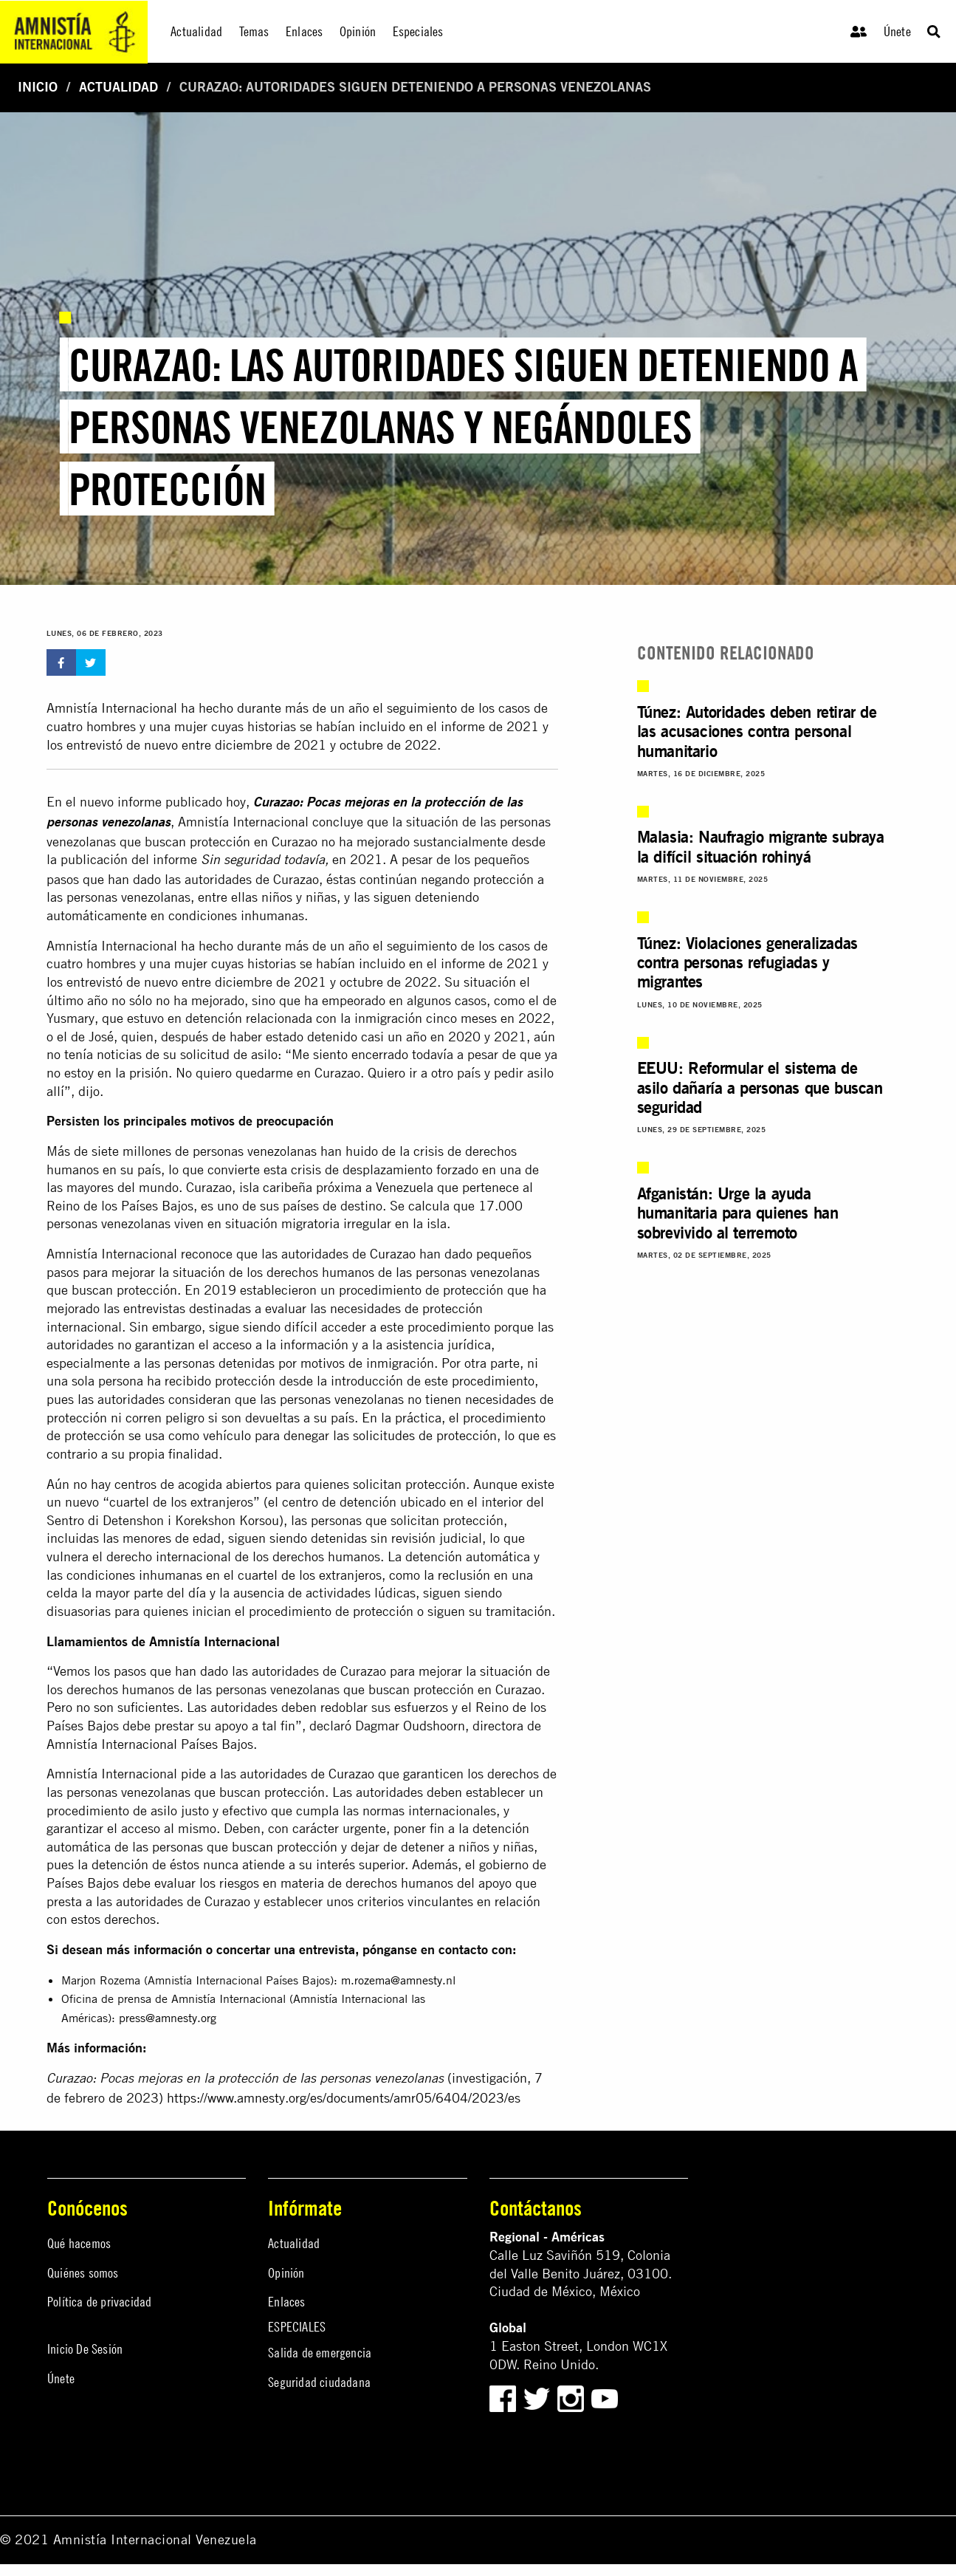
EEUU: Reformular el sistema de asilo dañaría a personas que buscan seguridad (760, 1087)
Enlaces (286, 2301)
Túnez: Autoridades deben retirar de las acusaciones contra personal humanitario (757, 731)
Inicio (38, 87)
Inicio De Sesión (85, 2349)
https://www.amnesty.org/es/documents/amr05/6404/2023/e (341, 2098)
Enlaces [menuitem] (304, 31)
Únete (897, 31)
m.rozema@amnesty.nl (398, 1980)
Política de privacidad (99, 2301)
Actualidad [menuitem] (196, 31)
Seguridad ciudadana (319, 2382)
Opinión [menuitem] (358, 31)
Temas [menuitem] (254, 31)
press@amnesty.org (167, 2017)
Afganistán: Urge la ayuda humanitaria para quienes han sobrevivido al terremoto (738, 1212)
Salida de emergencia (319, 2352)
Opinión (286, 2273)
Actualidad (118, 87)
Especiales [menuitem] (418, 31)
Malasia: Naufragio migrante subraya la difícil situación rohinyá (760, 846)
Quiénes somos (83, 2273)
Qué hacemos (79, 2243)
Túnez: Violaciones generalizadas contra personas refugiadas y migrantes (747, 962)
